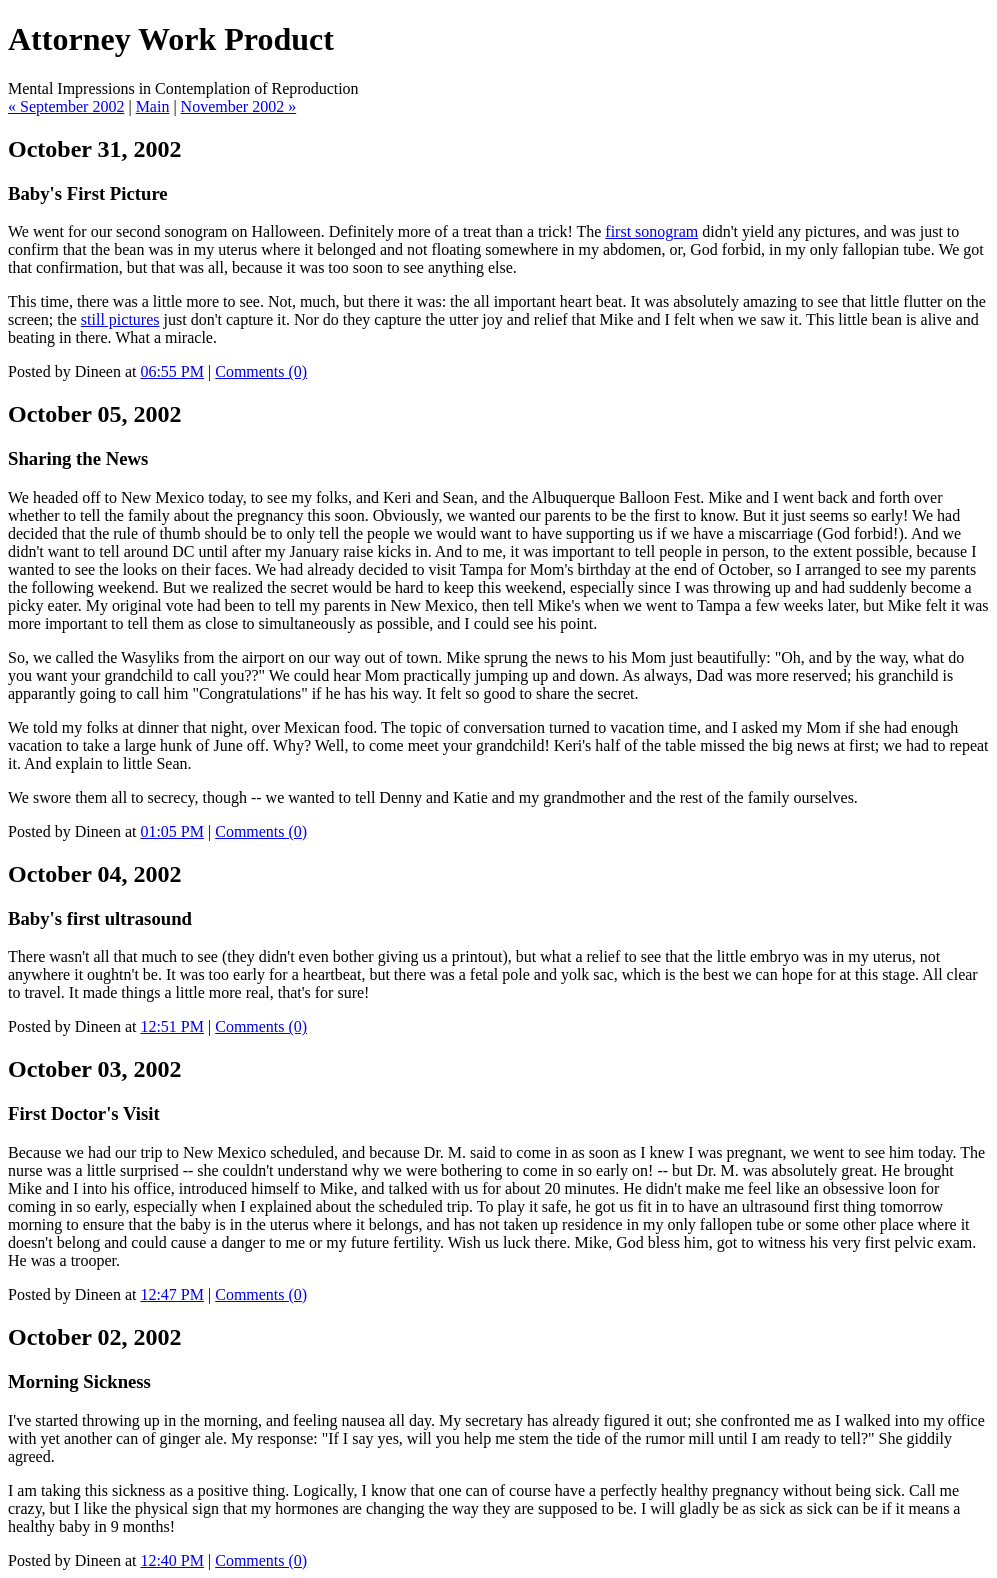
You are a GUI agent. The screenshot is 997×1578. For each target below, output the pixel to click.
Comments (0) (261, 371)
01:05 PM (172, 831)
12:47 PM (172, 1294)
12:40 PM (172, 1560)
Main (153, 106)
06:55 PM (172, 371)
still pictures (120, 319)
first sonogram (651, 231)
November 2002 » (239, 106)
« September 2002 (66, 106)
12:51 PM (172, 1026)
